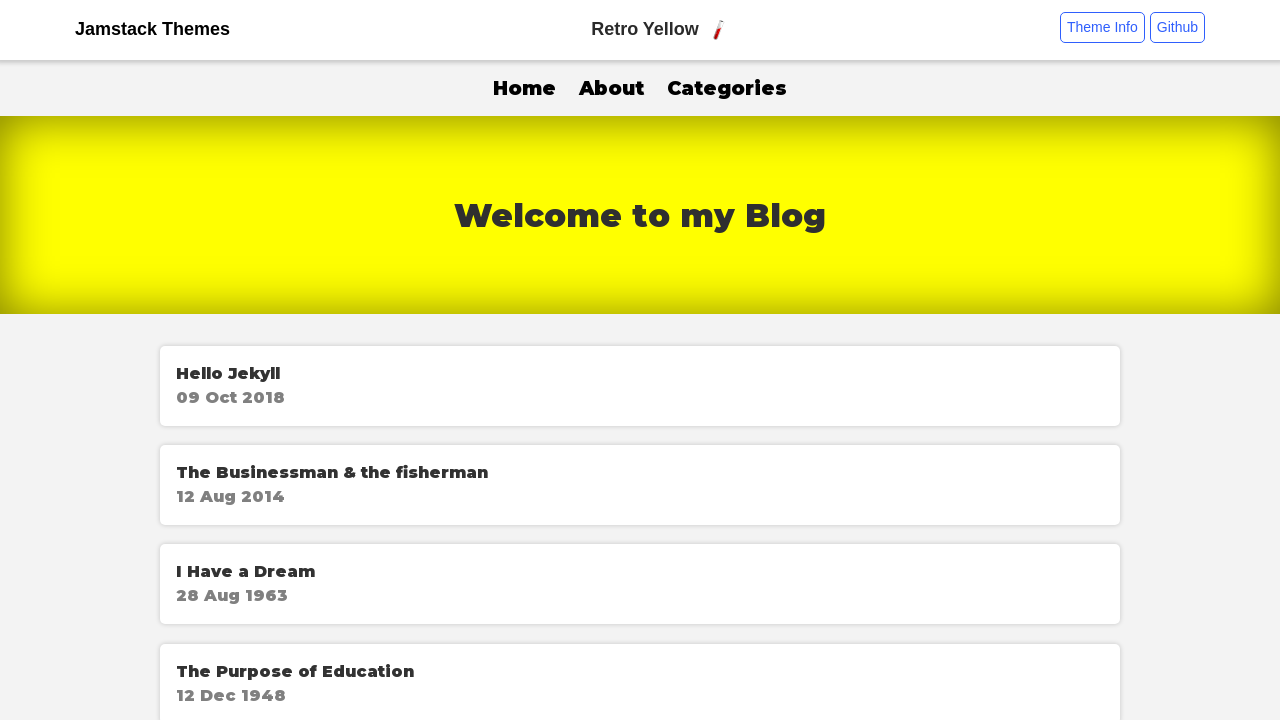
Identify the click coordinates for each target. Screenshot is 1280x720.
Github (1177, 27)
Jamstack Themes (152, 29)
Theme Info (1102, 27)
